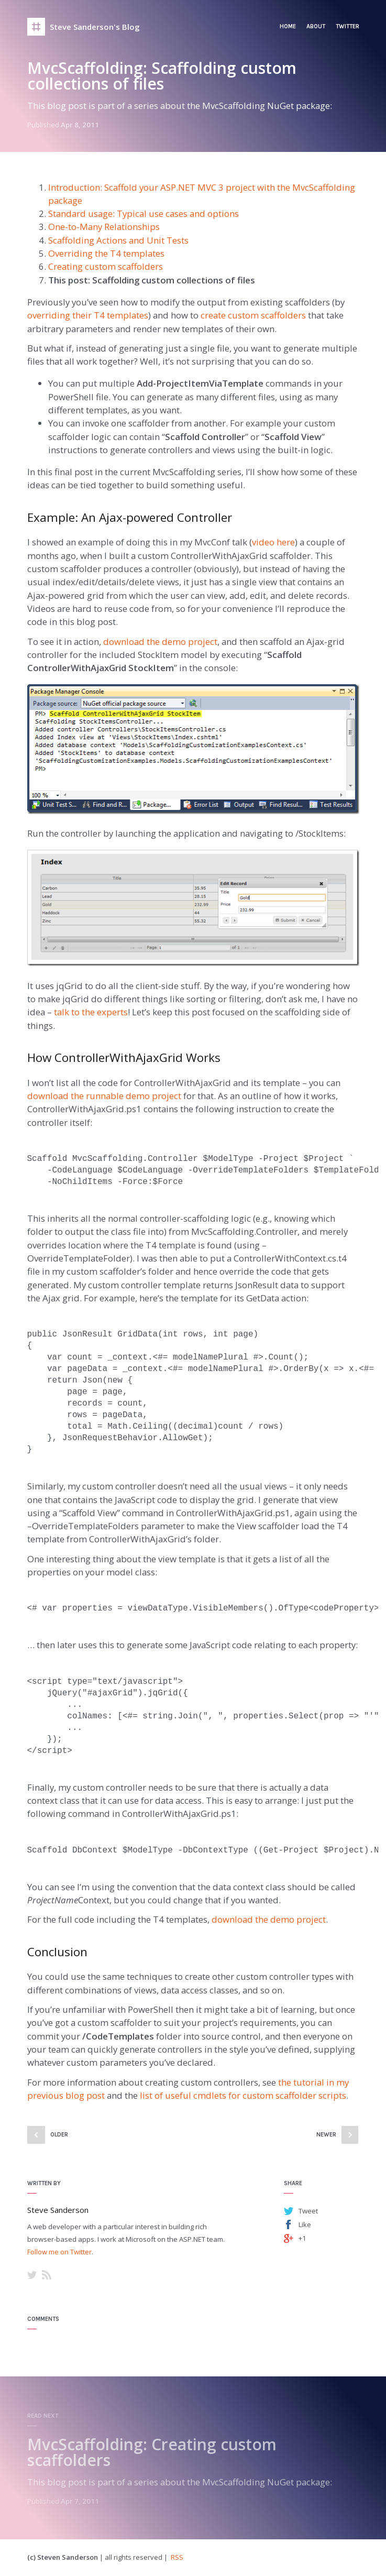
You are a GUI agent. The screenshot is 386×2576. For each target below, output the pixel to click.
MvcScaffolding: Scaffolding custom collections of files (161, 75)
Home (288, 26)
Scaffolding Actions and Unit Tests (118, 240)
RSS (46, 2274)
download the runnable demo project (104, 1096)
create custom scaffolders (253, 315)
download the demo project (160, 641)
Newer (326, 2134)
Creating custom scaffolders (105, 266)
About (315, 26)
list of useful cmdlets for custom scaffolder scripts (243, 2095)
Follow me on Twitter (59, 2251)
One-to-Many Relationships (104, 227)
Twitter (347, 26)
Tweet (308, 2211)
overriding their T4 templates (87, 315)
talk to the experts (91, 1012)
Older (59, 2134)
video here (273, 542)
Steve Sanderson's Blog (95, 26)
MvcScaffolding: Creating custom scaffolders (152, 2452)
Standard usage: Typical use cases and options (143, 213)
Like (305, 2224)
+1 (302, 2238)
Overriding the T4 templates (106, 253)
